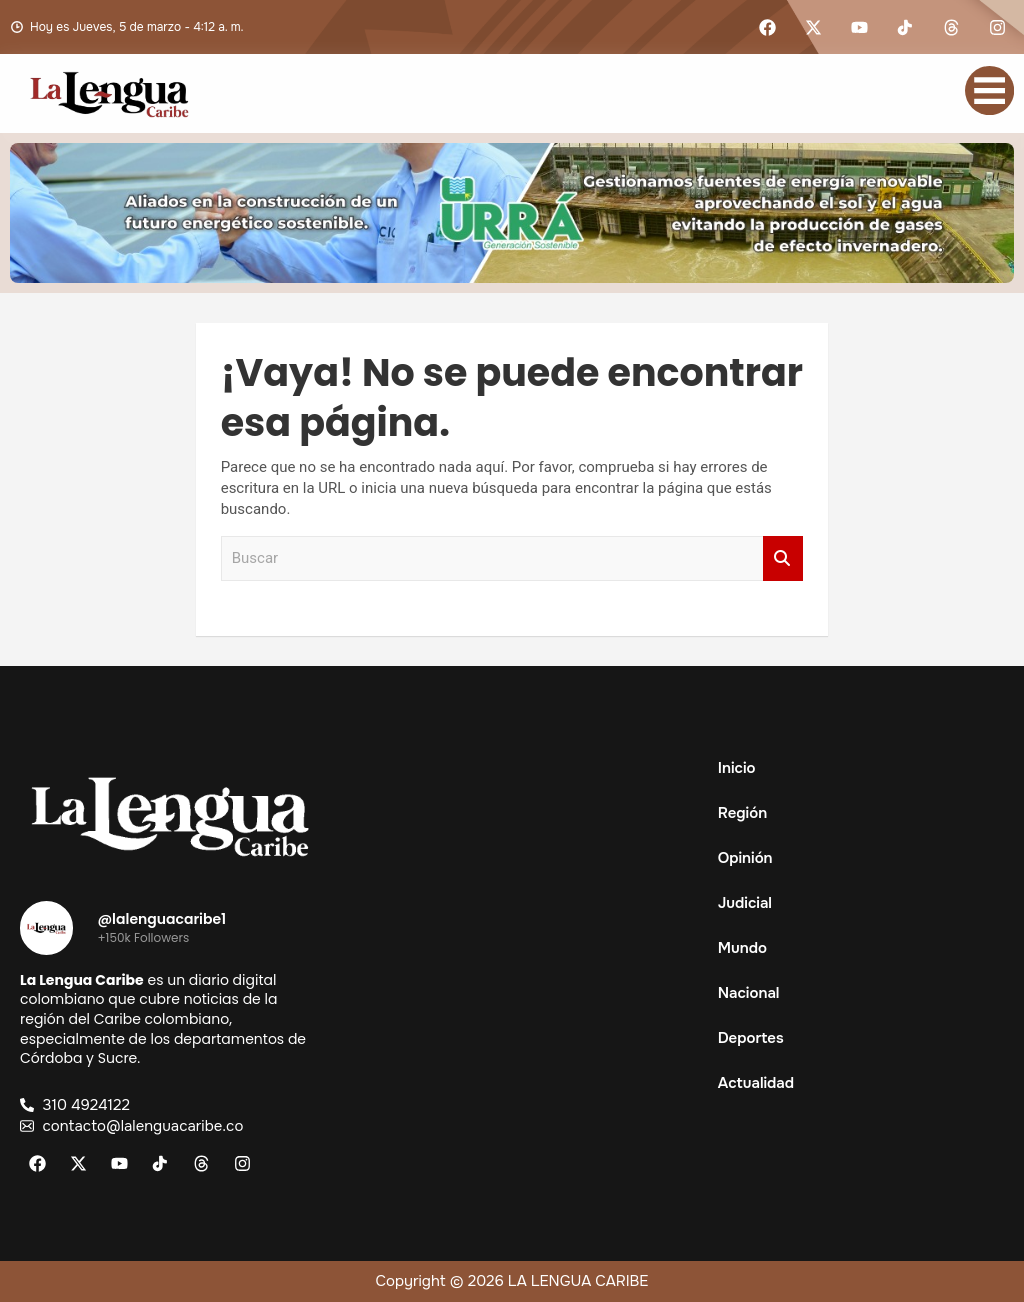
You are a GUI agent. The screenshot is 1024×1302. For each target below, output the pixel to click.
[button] (853, 813)
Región (753, 813)
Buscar (783, 558)
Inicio (737, 768)
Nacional (749, 993)
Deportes (751, 1038)
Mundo (742, 948)
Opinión (745, 858)
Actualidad (767, 1083)
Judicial (745, 903)
